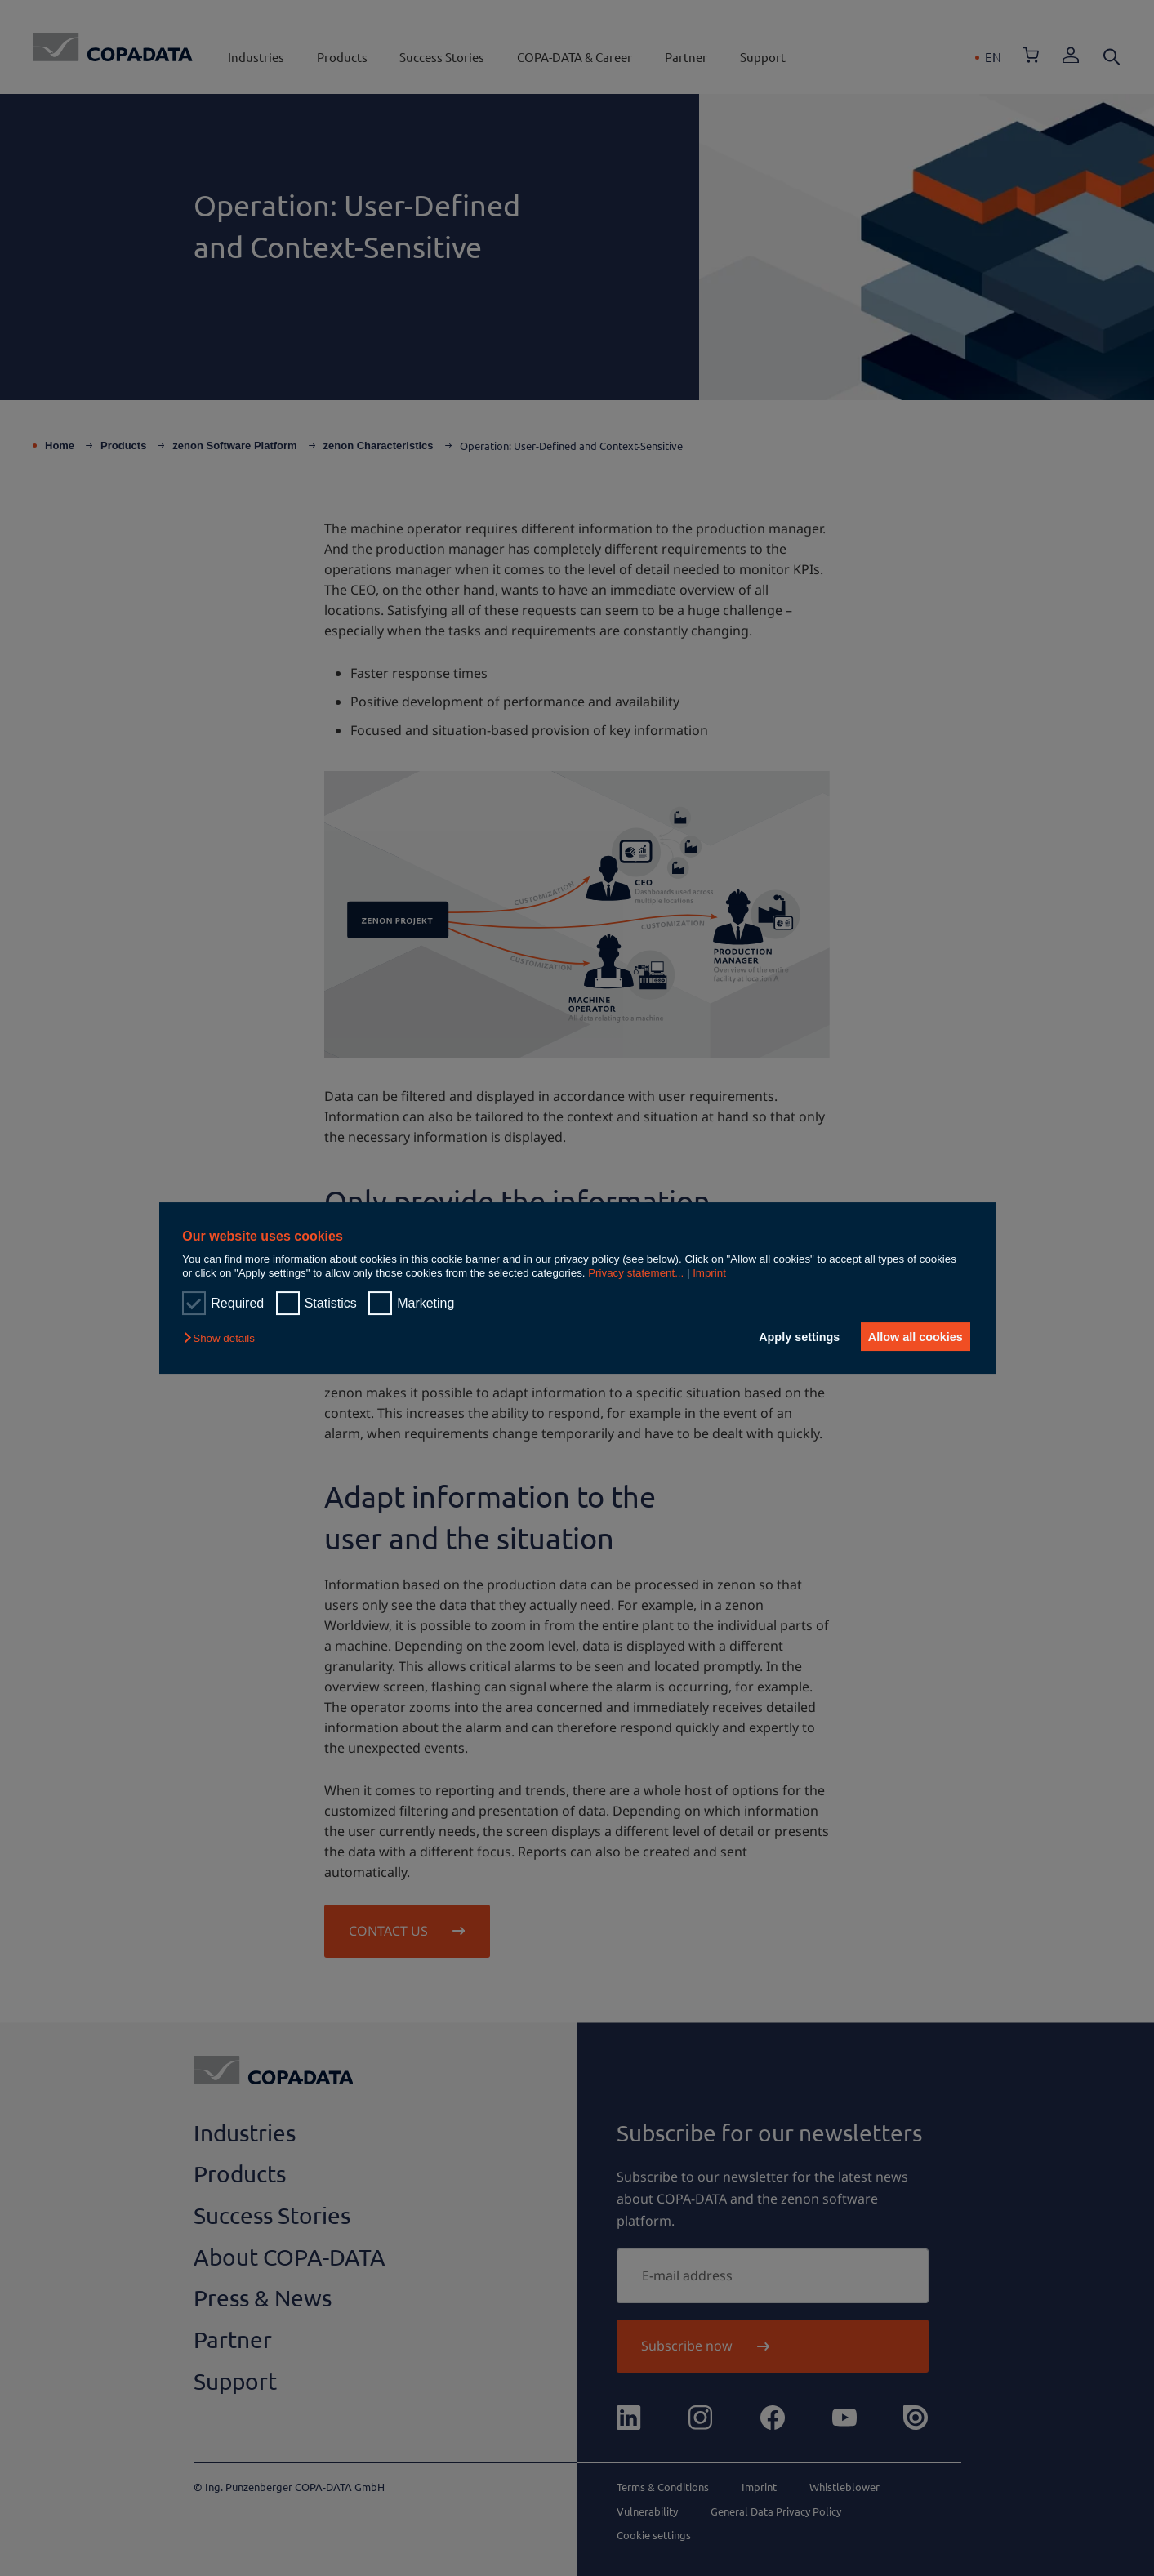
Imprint (709, 1273)
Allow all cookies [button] (913, 1337)
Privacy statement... (636, 1273)
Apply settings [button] (793, 1337)
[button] (223, 1338)
